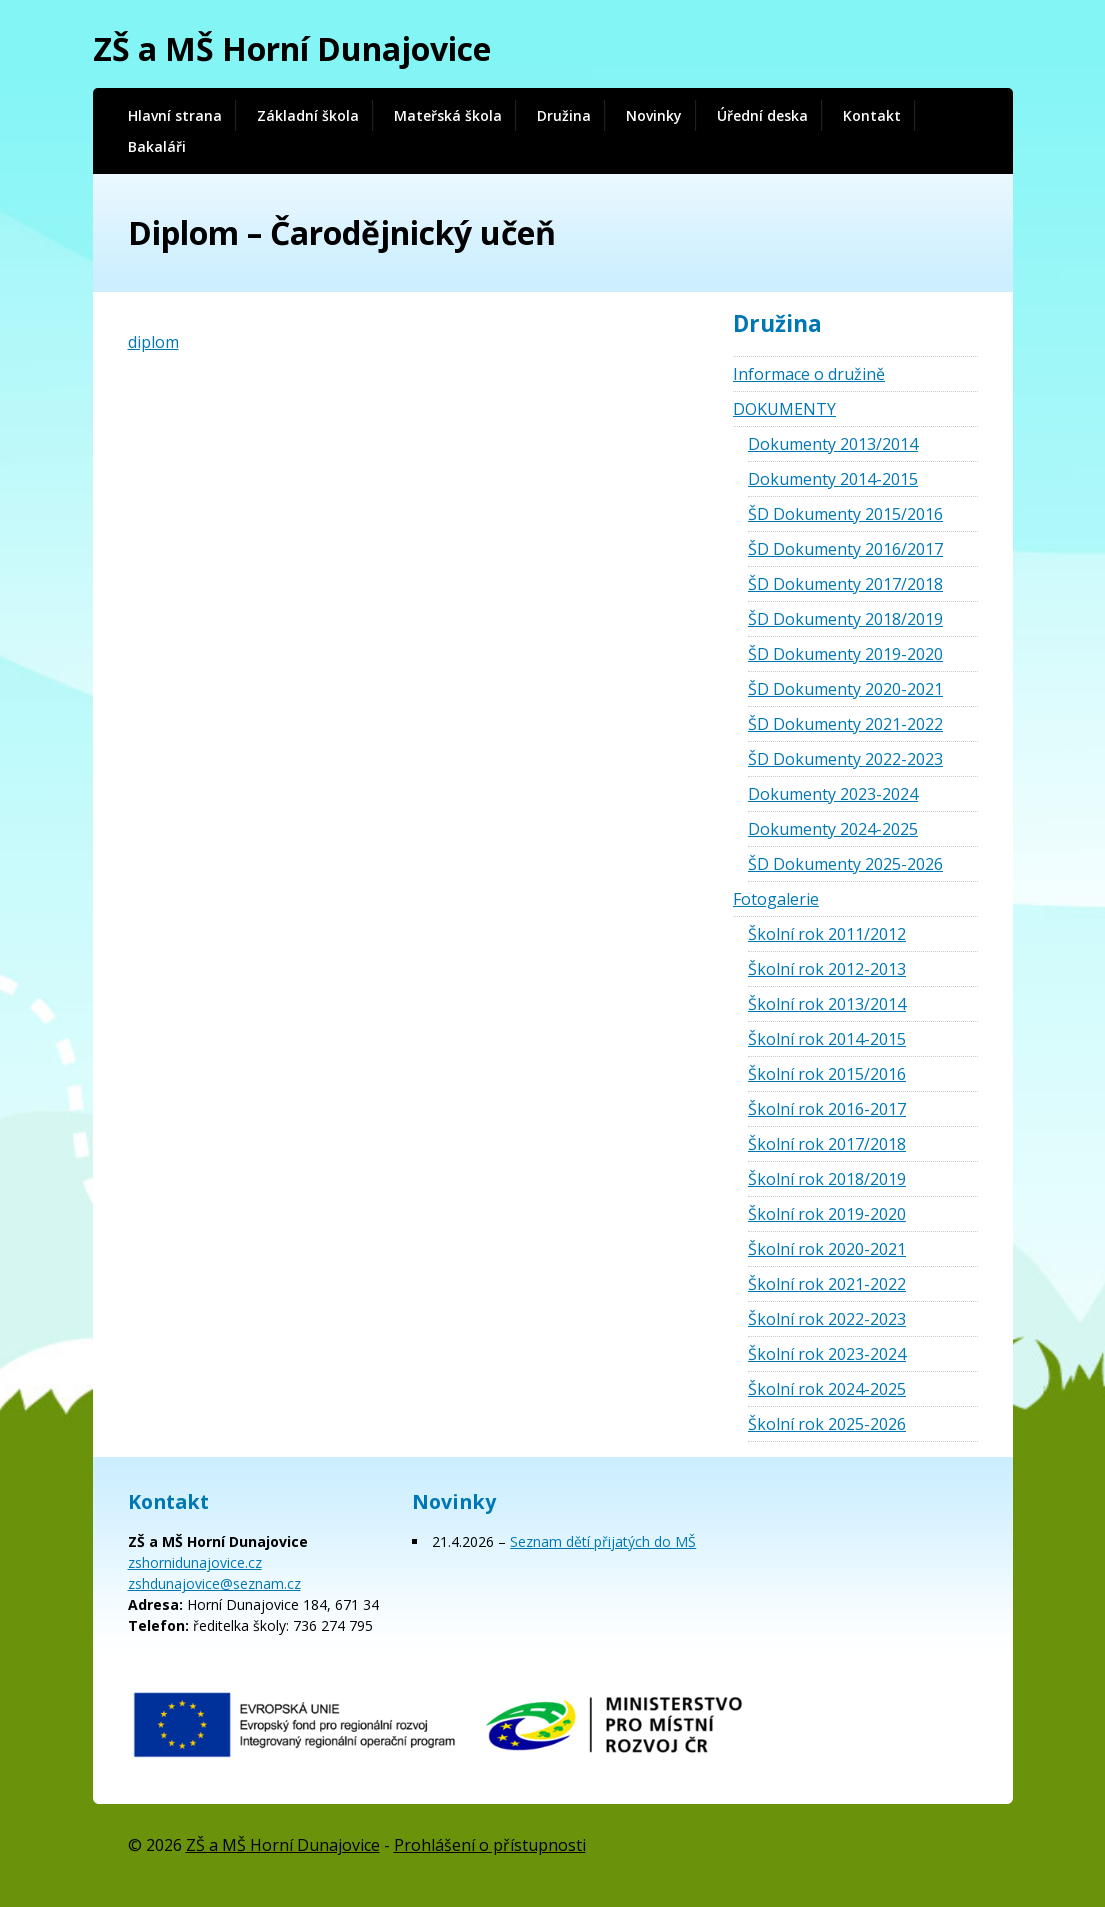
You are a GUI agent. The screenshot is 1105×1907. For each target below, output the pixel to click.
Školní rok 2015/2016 (827, 1074)
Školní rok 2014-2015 (827, 1039)
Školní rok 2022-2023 (827, 1319)
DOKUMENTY (784, 409)
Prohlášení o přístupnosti (490, 1845)
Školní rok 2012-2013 (827, 969)
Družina (564, 115)
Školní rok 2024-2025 (827, 1389)
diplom (153, 342)
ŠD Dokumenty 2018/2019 (845, 619)
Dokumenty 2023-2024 (833, 794)
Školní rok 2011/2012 (827, 934)
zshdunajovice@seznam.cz (214, 1583)
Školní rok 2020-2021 (827, 1249)
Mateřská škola (448, 115)
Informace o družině (809, 374)
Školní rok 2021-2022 (827, 1284)
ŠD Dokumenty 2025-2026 (845, 864)
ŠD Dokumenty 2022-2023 (845, 759)
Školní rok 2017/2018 (827, 1144)
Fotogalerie (776, 899)
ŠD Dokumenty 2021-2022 (845, 724)
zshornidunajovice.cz (195, 1562)
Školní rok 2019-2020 (827, 1214)
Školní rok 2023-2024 (827, 1354)
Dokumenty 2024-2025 (833, 829)
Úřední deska (762, 115)
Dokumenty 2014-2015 (833, 479)
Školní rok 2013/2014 (827, 1004)
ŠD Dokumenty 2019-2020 (845, 654)
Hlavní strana (175, 115)
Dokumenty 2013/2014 (833, 444)
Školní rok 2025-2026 (827, 1424)
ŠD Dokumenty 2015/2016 (845, 514)
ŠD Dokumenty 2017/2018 (845, 584)
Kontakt (872, 115)
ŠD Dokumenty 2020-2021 (845, 689)
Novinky (654, 115)
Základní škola (308, 115)
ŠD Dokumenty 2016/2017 (845, 549)
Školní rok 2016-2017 (827, 1109)
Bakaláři (157, 146)
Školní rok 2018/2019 (827, 1179)
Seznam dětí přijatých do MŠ (603, 1541)
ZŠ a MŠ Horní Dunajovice (292, 48)
